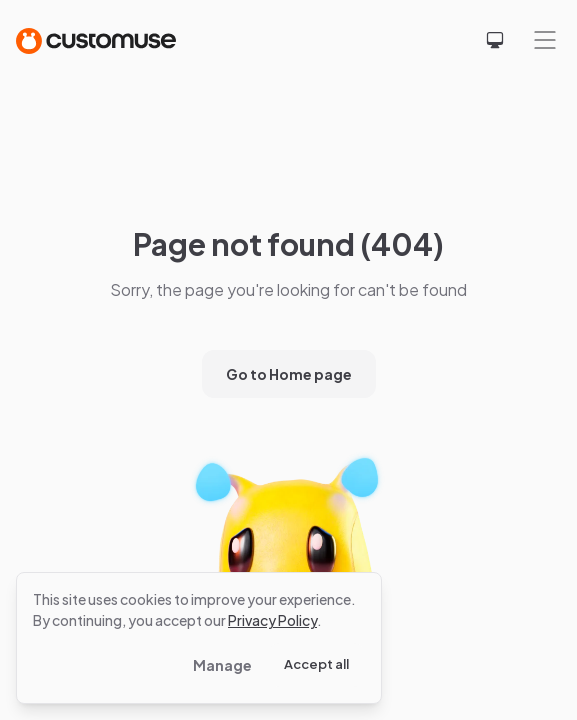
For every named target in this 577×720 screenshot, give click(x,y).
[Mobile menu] (545, 40)
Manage (222, 665)
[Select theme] (495, 40)
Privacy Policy (272, 620)
